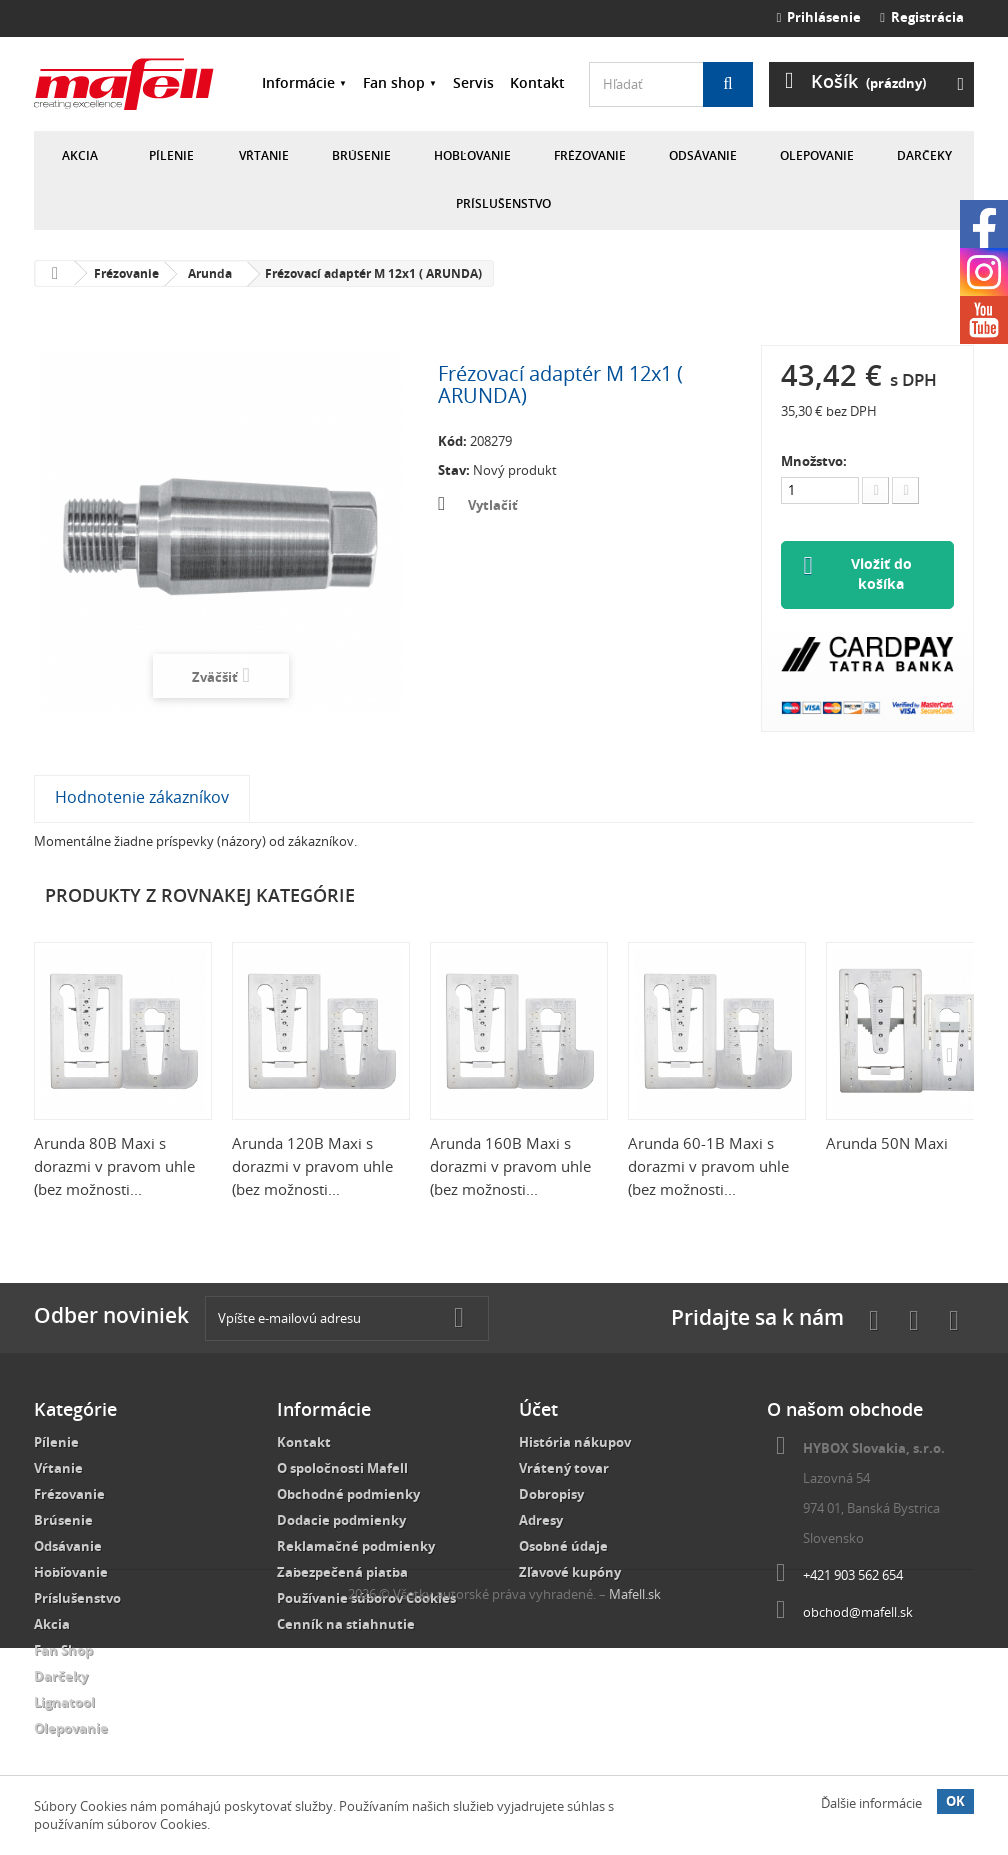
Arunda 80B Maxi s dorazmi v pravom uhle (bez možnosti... (114, 1167)
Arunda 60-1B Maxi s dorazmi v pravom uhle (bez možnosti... (708, 1167)
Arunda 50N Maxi (887, 1144)
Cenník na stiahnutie (346, 1625)
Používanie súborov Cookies (366, 1599)
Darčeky (924, 155)
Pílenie (171, 155)
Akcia (80, 155)
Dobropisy (551, 1495)
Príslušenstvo (503, 203)
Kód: (452, 441)
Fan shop (394, 82)
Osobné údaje (563, 1547)
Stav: (454, 470)
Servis (473, 82)
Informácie (298, 82)
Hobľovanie (472, 155)
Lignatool (64, 1703)
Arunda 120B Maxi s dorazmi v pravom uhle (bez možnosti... (312, 1167)
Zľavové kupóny (570, 1573)
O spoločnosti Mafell (342, 1469)
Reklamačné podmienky (356, 1547)
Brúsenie (361, 155)
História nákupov (575, 1443)
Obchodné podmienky (348, 1495)
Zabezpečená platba (342, 1573)
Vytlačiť (493, 505)
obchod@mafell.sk (858, 1613)
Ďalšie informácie (871, 1803)
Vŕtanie (264, 155)
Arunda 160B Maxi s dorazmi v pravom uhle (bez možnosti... (510, 1167)
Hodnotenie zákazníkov (142, 798)
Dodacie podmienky (341, 1521)
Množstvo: (814, 461)
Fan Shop (63, 1651)
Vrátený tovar (564, 1469)
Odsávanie (703, 155)
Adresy (541, 1521)
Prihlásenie (819, 17)
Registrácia (922, 17)
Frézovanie (590, 155)
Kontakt (537, 82)
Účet (538, 1410)
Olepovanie (817, 155)
